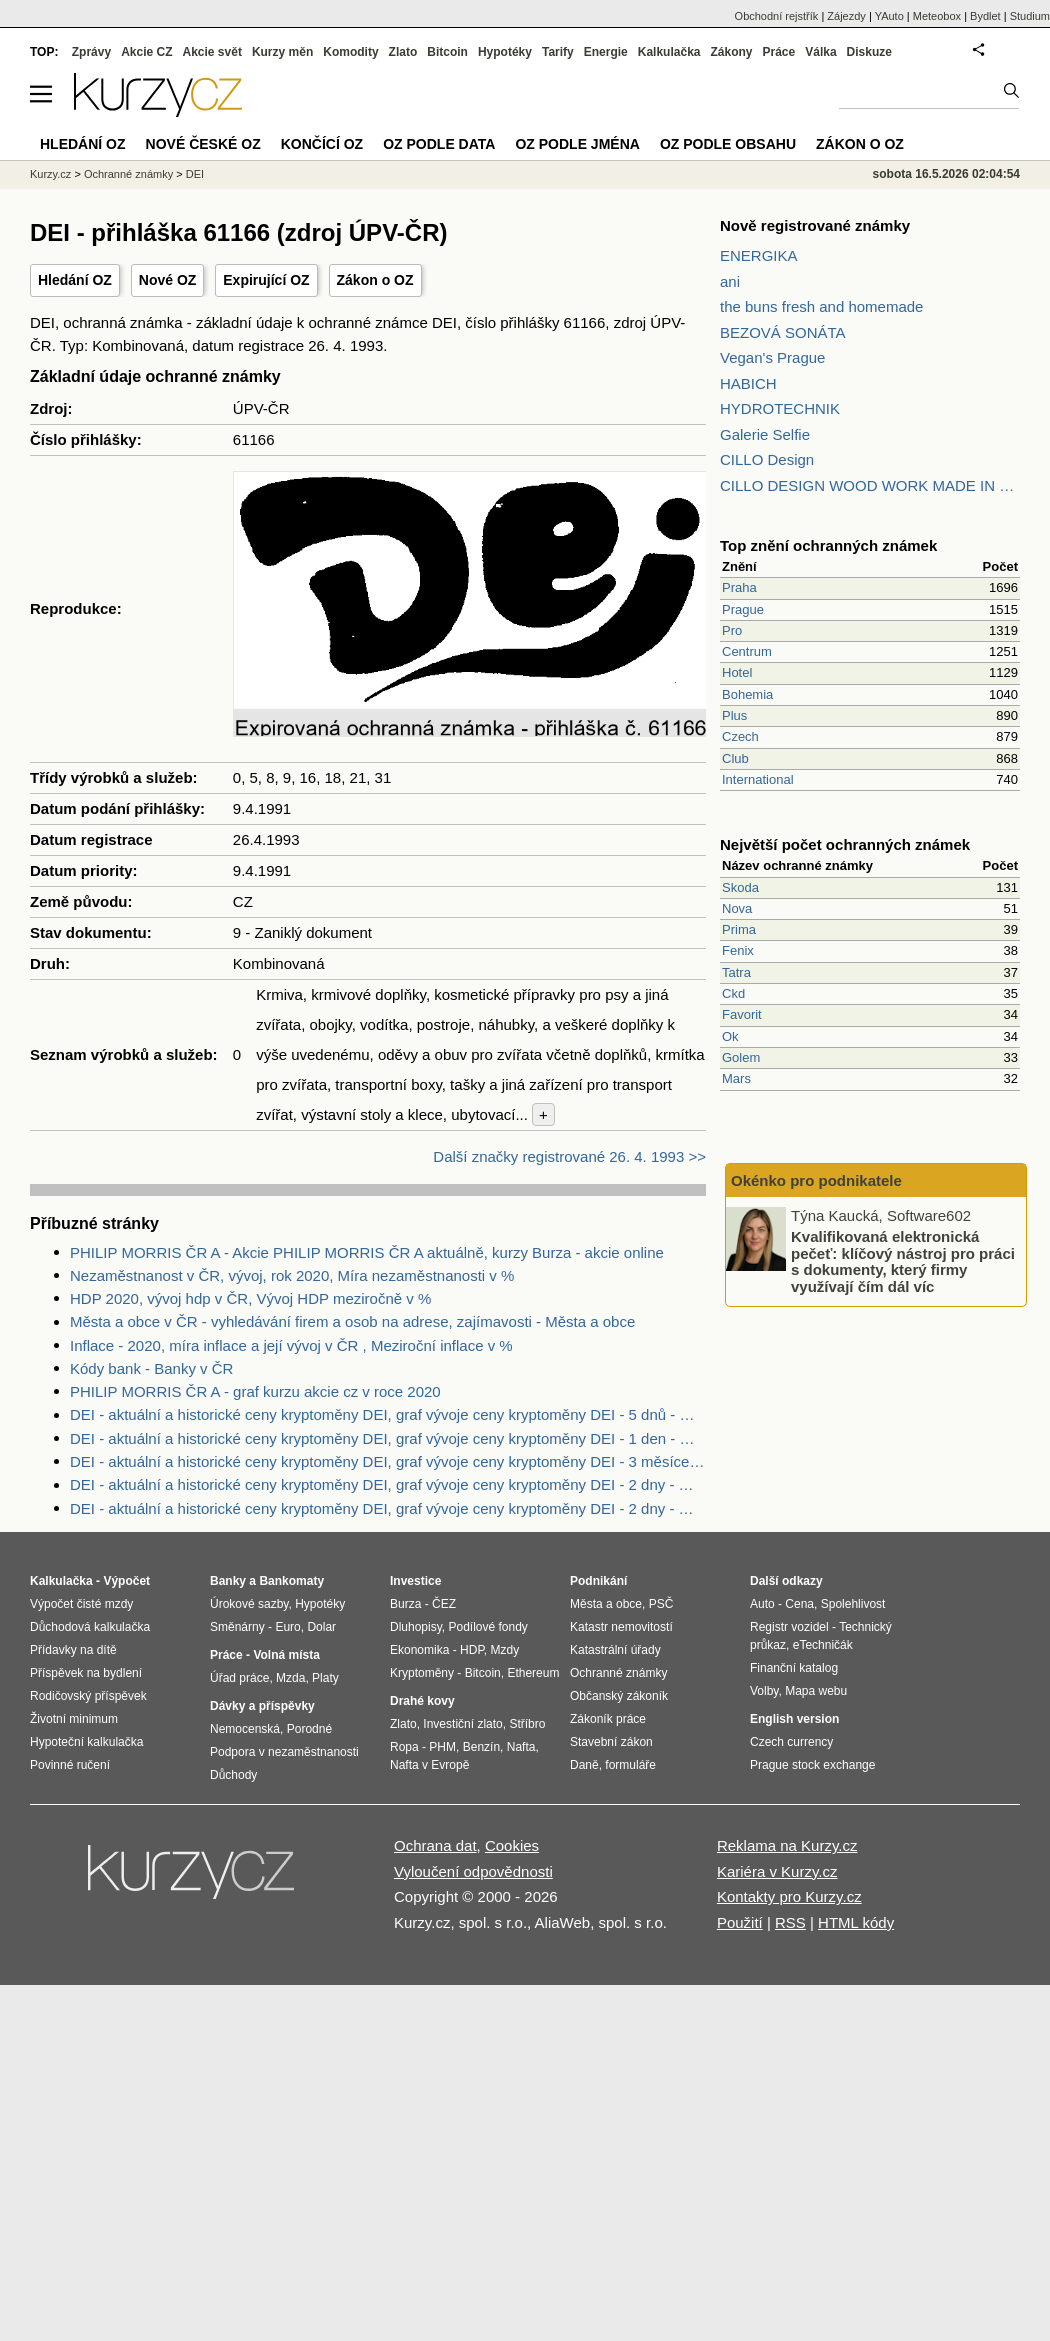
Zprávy (91, 52)
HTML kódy (856, 1922)
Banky (228, 1581)
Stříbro (527, 1724)
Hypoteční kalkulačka (86, 1742)
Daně (584, 1765)
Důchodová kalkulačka (90, 1627)
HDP (472, 1650)
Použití (740, 1922)
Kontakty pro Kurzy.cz (789, 1896)
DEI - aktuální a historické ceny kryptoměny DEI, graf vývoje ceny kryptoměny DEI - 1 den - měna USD (388, 1438)
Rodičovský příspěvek (88, 1696)
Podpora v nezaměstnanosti (284, 1752)
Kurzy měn (282, 52)
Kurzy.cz (50, 174)
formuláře (630, 1765)
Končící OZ (322, 144)
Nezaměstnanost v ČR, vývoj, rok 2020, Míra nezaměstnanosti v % (292, 1275)
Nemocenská (245, 1729)
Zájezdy (846, 16)
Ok (730, 1036)
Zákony (731, 52)
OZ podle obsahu (728, 144)
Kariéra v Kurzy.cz (777, 1871)
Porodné (309, 1729)
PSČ (661, 1604)
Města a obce (606, 1604)
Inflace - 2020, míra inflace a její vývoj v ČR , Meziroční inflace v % (291, 1345)
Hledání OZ (75, 280)
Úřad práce (239, 1678)
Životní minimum (74, 1719)
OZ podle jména (577, 144)
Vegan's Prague (772, 357)
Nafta (521, 1747)
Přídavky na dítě (73, 1650)
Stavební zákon (611, 1742)
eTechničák (823, 1645)
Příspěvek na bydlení (86, 1673)
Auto (762, 1604)
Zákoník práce (608, 1719)
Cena (799, 1604)
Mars (736, 1078)
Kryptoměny (422, 1673)
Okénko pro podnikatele (816, 1180)
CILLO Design (767, 459)
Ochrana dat (435, 1845)
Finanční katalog (794, 1668)
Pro (732, 630)
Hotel (737, 672)
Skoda (740, 887)
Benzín (481, 1747)
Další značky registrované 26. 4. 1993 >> (569, 1156)
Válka (820, 52)
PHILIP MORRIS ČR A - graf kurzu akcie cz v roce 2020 (255, 1391)
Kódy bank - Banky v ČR (151, 1368)
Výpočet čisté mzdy (81, 1604)
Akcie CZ (146, 52)
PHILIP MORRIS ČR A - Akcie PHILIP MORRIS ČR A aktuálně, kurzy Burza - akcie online (367, 1252)
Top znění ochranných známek (828, 545)
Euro (287, 1627)
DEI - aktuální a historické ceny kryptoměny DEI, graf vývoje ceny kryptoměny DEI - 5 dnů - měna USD (388, 1414)
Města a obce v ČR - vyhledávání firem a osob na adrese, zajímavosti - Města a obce (352, 1321)
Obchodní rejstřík (777, 16)
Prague (743, 609)
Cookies (512, 1845)
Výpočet (126, 1581)
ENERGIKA (759, 255)
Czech (740, 736)
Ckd (733, 993)
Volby (764, 1691)
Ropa (404, 1747)
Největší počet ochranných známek (845, 844)
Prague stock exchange (812, 1765)
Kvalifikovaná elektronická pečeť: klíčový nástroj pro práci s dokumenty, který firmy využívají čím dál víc (903, 1261)
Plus (734, 715)
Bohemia (747, 694)
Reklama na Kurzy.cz (787, 1845)
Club (735, 758)
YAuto (889, 16)
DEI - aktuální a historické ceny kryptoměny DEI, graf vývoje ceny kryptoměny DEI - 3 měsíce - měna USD (388, 1461)
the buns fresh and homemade (821, 306)
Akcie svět (212, 52)
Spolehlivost (853, 1604)
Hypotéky (505, 52)
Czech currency (791, 1742)
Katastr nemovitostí (621, 1627)
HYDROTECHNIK (780, 408)
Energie (606, 52)
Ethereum (533, 1673)
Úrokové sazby (249, 1604)
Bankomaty (291, 1581)
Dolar (321, 1627)
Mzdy (505, 1650)
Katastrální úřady (615, 1650)
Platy (325, 1678)
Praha (739, 587)
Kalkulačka (669, 52)
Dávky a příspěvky (262, 1706)
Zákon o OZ (375, 280)
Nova (737, 908)
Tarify (558, 52)
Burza (405, 1604)
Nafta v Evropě (429, 1765)
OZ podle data (439, 144)
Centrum (747, 651)
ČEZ (444, 1604)
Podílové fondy (487, 1627)
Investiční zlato (462, 1724)
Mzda (290, 1678)
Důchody (233, 1775)
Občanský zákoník (619, 1696)
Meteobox (937, 16)
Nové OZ (168, 280)
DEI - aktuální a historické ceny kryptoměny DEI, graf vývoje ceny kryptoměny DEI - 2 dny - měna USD (388, 1484)
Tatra (736, 972)
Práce (779, 52)
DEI (195, 174)
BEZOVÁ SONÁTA (783, 332)
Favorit (742, 1014)
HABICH (748, 383)
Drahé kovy (422, 1701)
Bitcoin (447, 52)
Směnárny (237, 1627)
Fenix (738, 950)
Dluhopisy (416, 1627)
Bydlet (985, 16)
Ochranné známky (128, 174)
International (758, 779)
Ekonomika (419, 1650)
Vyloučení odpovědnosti (473, 1871)
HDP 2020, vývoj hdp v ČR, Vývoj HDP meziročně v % (250, 1298)
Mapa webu (816, 1691)
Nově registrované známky (815, 225)
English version (794, 1719)
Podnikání (598, 1581)
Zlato (403, 52)
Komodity (350, 52)
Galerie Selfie (765, 434)
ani (730, 281)
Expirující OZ (266, 280)
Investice (415, 1581)
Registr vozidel (789, 1627)
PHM (442, 1747)
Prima (739, 929)
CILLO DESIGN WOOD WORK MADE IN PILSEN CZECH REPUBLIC (870, 485)
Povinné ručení (70, 1765)
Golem (741, 1057)
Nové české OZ (203, 144)
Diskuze (869, 52)
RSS (790, 1922)
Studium (1030, 16)
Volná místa (286, 1655)
